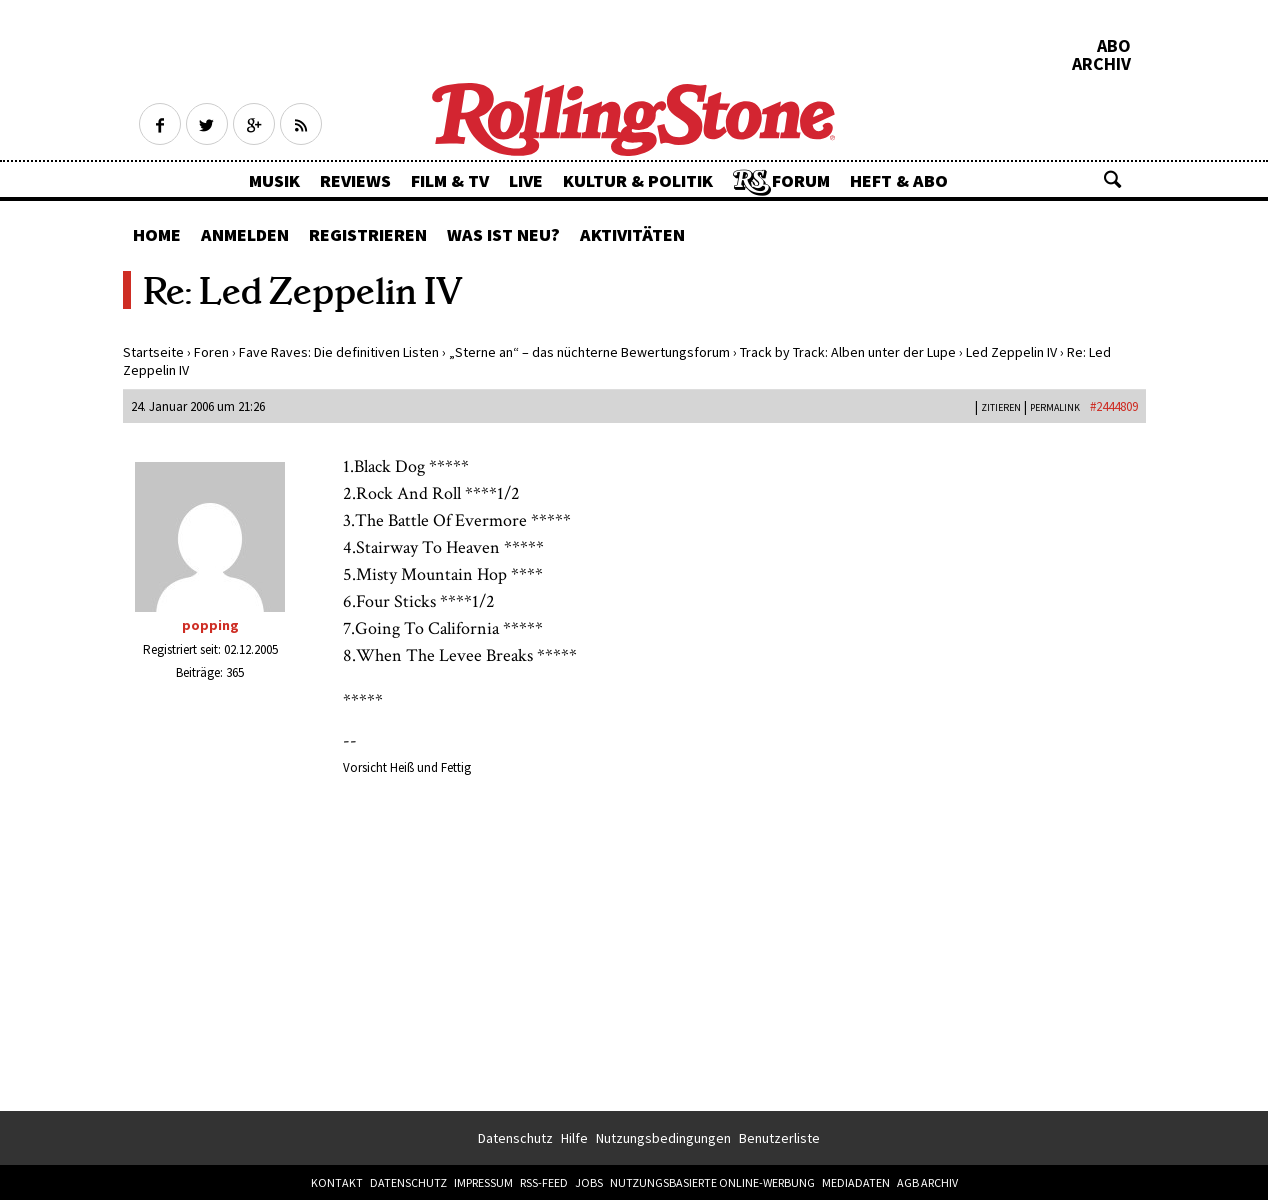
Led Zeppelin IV (1011, 352)
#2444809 (1114, 406)
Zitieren (1001, 407)
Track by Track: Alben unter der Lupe (848, 352)
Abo (1114, 46)
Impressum (483, 1182)
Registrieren (368, 234)
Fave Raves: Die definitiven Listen (339, 352)
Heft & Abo (899, 180)
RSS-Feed (544, 1182)
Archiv (1101, 64)
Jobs (589, 1182)
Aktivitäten (632, 234)
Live (526, 180)
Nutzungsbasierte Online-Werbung (712, 1182)
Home (157, 234)
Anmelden (245, 234)
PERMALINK (1055, 407)
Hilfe (574, 1138)
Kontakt (337, 1182)
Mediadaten (856, 1182)
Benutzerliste (779, 1138)
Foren (211, 352)
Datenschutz (515, 1138)
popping (210, 625)
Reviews (355, 180)
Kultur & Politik (638, 180)
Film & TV (450, 180)
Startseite (153, 352)
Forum (801, 180)
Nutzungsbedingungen (663, 1138)
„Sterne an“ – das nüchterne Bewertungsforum (589, 352)
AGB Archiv (927, 1182)
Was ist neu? (503, 234)
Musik (274, 180)
